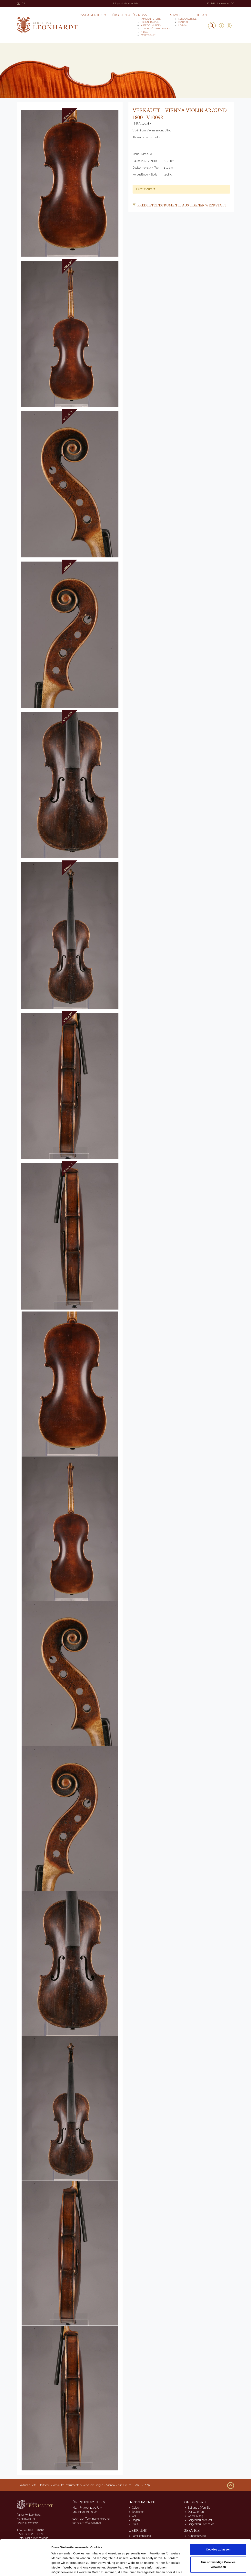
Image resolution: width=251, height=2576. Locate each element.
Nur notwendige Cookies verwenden (218, 2540)
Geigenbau (125, 15)
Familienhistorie (150, 18)
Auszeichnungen (150, 25)
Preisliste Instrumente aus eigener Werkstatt (181, 204)
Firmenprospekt (150, 22)
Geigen (136, 2507)
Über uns (140, 15)
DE (18, 3)
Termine (202, 15)
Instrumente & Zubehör (98, 15)
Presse (144, 32)
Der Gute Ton (196, 2511)
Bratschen (138, 2511)
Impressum (223, 3)
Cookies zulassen (218, 2525)
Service (175, 15)
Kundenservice (187, 18)
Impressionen (148, 35)
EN (23, 3)
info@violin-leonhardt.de (125, 3)
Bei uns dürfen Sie (199, 2507)
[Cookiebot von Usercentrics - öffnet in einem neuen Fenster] (25, 2568)
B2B (232, 3)
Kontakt (211, 3)
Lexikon (182, 25)
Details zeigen (61, 2568)
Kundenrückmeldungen (155, 28)
